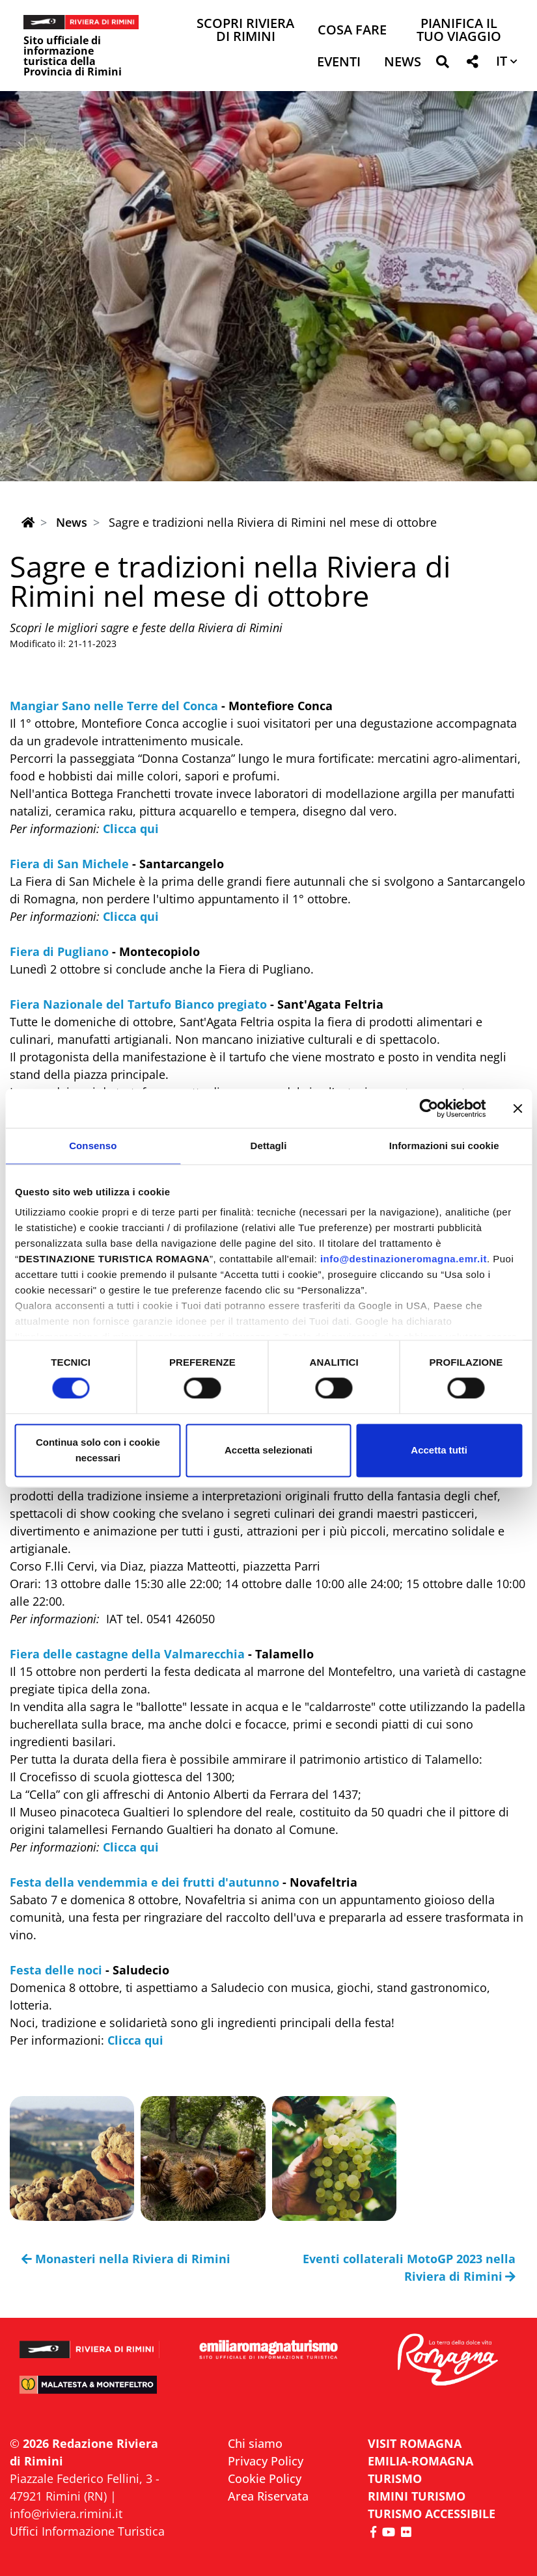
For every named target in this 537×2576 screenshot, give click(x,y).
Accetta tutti (439, 1449)
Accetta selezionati (268, 1449)
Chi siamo (255, 2443)
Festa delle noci (56, 1970)
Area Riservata (268, 2496)
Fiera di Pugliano (59, 951)
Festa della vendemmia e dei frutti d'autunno (144, 1882)
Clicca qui (131, 828)
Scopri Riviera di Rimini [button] (245, 31)
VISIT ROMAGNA (414, 2443)
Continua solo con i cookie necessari (98, 1450)
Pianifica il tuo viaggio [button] (459, 31)
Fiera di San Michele (69, 863)
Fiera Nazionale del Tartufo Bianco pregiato (138, 1004)
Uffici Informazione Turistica (87, 2531)
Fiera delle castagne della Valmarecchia (127, 1654)
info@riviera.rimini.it (66, 2513)
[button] (442, 64)
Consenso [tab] (93, 1145)
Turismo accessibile (431, 2513)
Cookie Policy (264, 2478)
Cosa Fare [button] (352, 30)
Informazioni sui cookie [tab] (444, 1145)
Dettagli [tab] (269, 1145)
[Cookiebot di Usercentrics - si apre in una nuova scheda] (429, 1108)
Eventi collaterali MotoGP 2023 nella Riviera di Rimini (409, 2267)
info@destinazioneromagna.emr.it (403, 1258)
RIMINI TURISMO (416, 2496)
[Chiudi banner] (517, 1108)
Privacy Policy (265, 2461)
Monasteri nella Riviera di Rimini (125, 2258)
